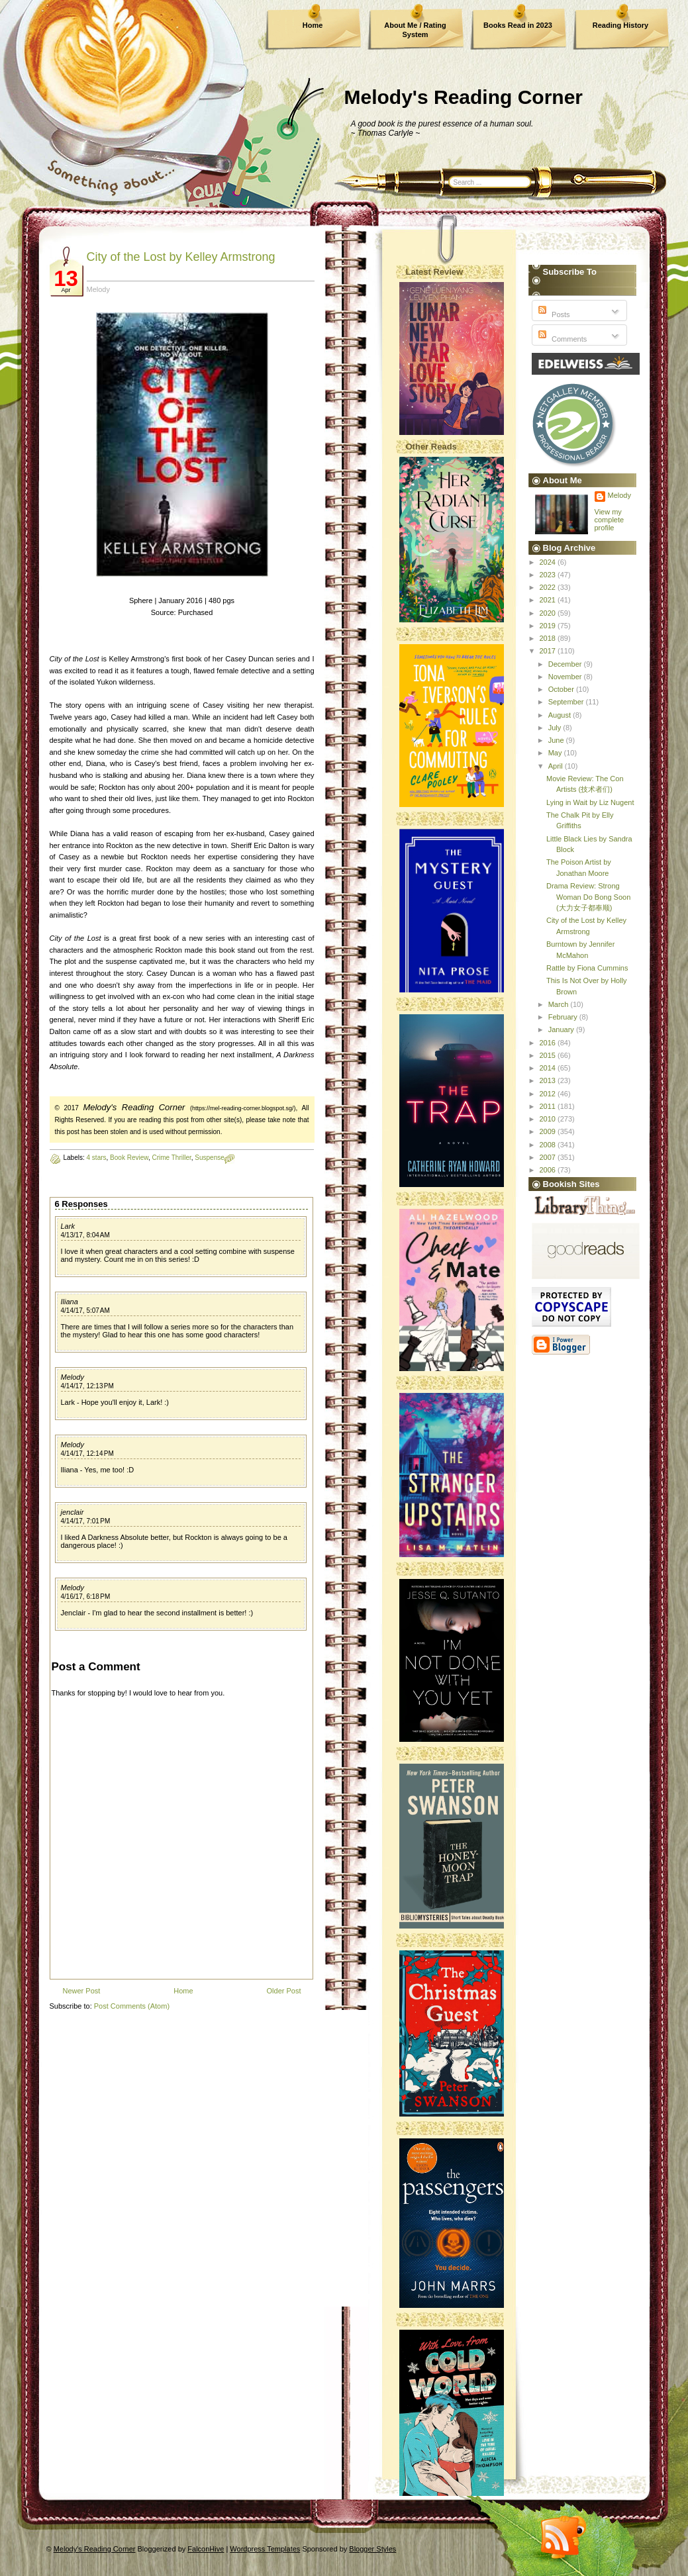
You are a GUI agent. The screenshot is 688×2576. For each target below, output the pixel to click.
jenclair (72, 1512)
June (557, 740)
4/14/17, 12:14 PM (87, 1453)
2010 (549, 1119)
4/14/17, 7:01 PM (86, 1521)
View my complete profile (609, 520)
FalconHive (205, 2549)
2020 (549, 613)
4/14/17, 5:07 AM (85, 1310)
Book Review (129, 1157)
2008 (549, 1145)
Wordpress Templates (265, 2549)
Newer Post (82, 1991)
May (556, 753)
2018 (549, 638)
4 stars (97, 1157)
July (556, 728)
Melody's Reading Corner (463, 97)
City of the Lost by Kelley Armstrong (181, 256)
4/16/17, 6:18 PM (86, 1596)
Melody (72, 1377)
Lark (68, 1226)
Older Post (284, 1991)
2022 (549, 587)
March (559, 1004)
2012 (549, 1094)
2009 (549, 1131)
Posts (552, 314)
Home (313, 25)
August (560, 715)
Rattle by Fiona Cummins (587, 968)
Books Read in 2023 (517, 25)
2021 (549, 600)
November (566, 677)
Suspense (209, 1157)
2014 (549, 1068)
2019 (549, 626)
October (562, 689)
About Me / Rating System (415, 29)
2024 (549, 562)
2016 (549, 1043)
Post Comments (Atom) (132, 2006)
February (563, 1017)
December (566, 664)
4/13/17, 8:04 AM (85, 1235)
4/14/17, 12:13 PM (87, 1386)
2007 (549, 1157)
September (567, 702)
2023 (549, 575)
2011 (549, 1106)
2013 (549, 1080)
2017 (549, 651)
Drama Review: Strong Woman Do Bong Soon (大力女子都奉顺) (588, 897)
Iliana (69, 1302)
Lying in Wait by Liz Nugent (590, 802)
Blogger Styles (372, 2549)
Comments (561, 339)
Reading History (620, 25)
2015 (549, 1055)
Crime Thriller (171, 1157)
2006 (549, 1170)
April (556, 766)
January (562, 1029)
